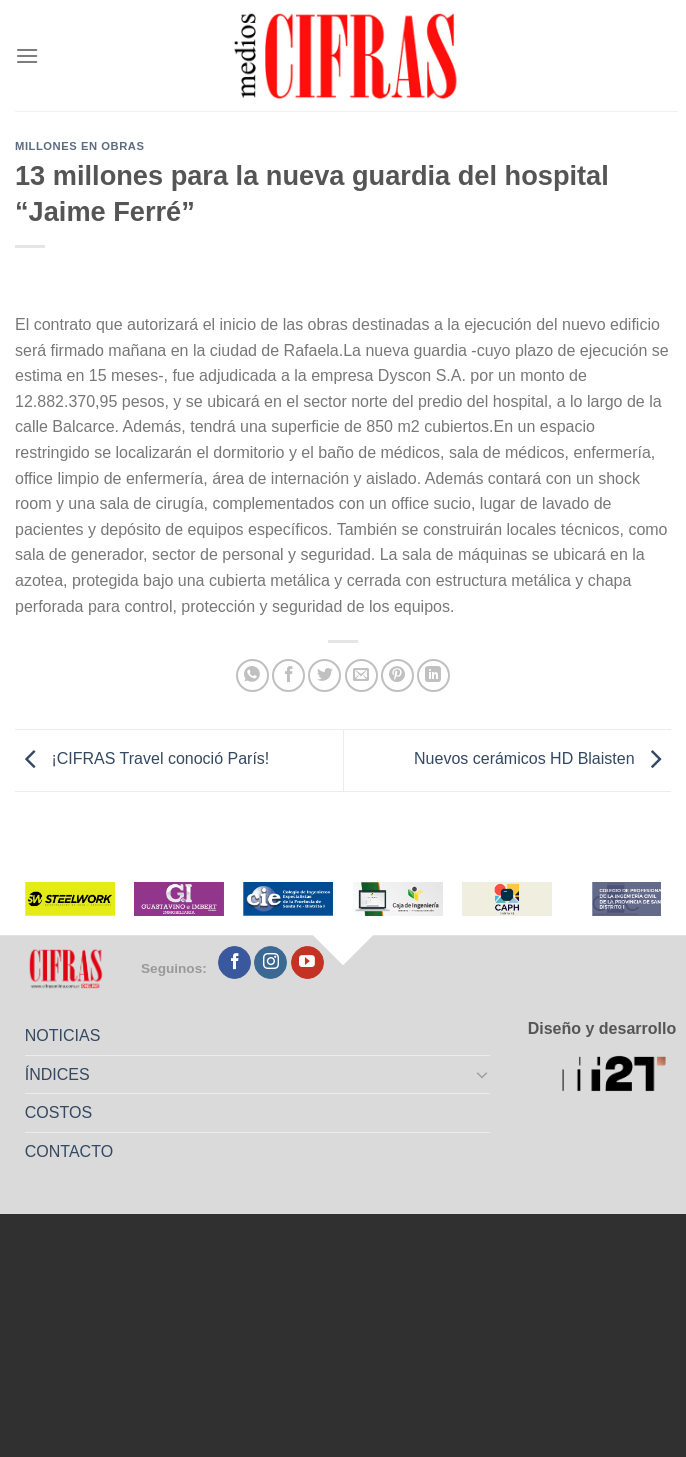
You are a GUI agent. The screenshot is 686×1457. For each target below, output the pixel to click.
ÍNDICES (57, 1074)
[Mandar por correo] (361, 675)
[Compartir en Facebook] (288, 675)
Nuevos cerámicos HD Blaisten (542, 759)
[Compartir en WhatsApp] (252, 675)
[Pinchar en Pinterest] (397, 675)
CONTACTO (69, 1151)
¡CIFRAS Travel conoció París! (142, 759)
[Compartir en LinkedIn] (433, 675)
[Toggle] (482, 1074)
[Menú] (27, 55)
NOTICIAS (63, 1035)
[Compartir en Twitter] (324, 675)
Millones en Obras (79, 146)
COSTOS (58, 1112)
